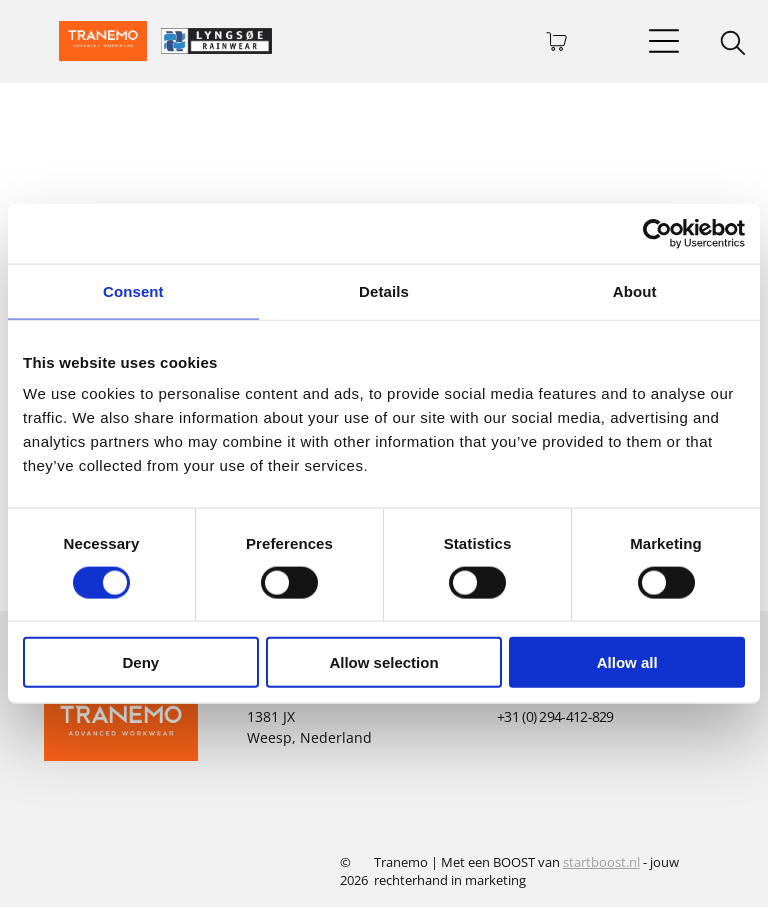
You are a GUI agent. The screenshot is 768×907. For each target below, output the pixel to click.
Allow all (627, 662)
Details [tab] (384, 290)
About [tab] (635, 290)
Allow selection (383, 662)
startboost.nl (601, 862)
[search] (733, 45)
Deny (140, 662)
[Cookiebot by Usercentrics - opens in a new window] (657, 233)
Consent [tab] (133, 290)
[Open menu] (664, 41)
